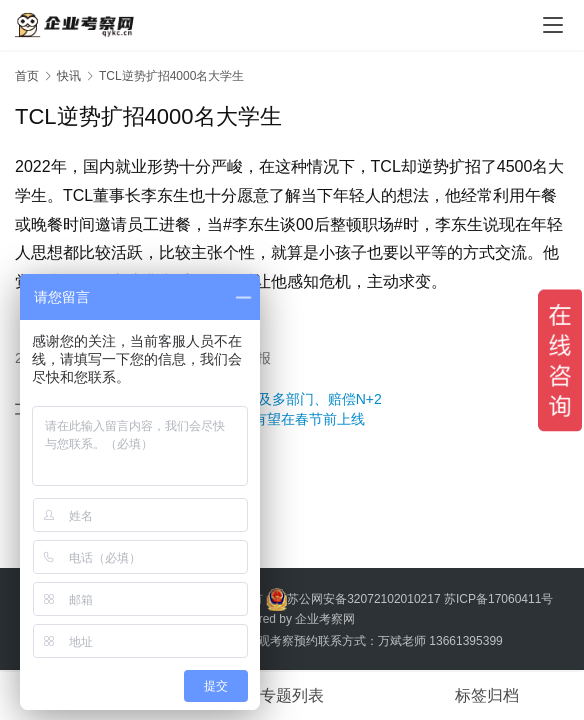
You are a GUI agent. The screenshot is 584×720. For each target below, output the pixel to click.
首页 (27, 76)
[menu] (553, 25)
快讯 (69, 76)
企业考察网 (325, 619)
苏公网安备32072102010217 (363, 598)
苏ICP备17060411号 (498, 598)
